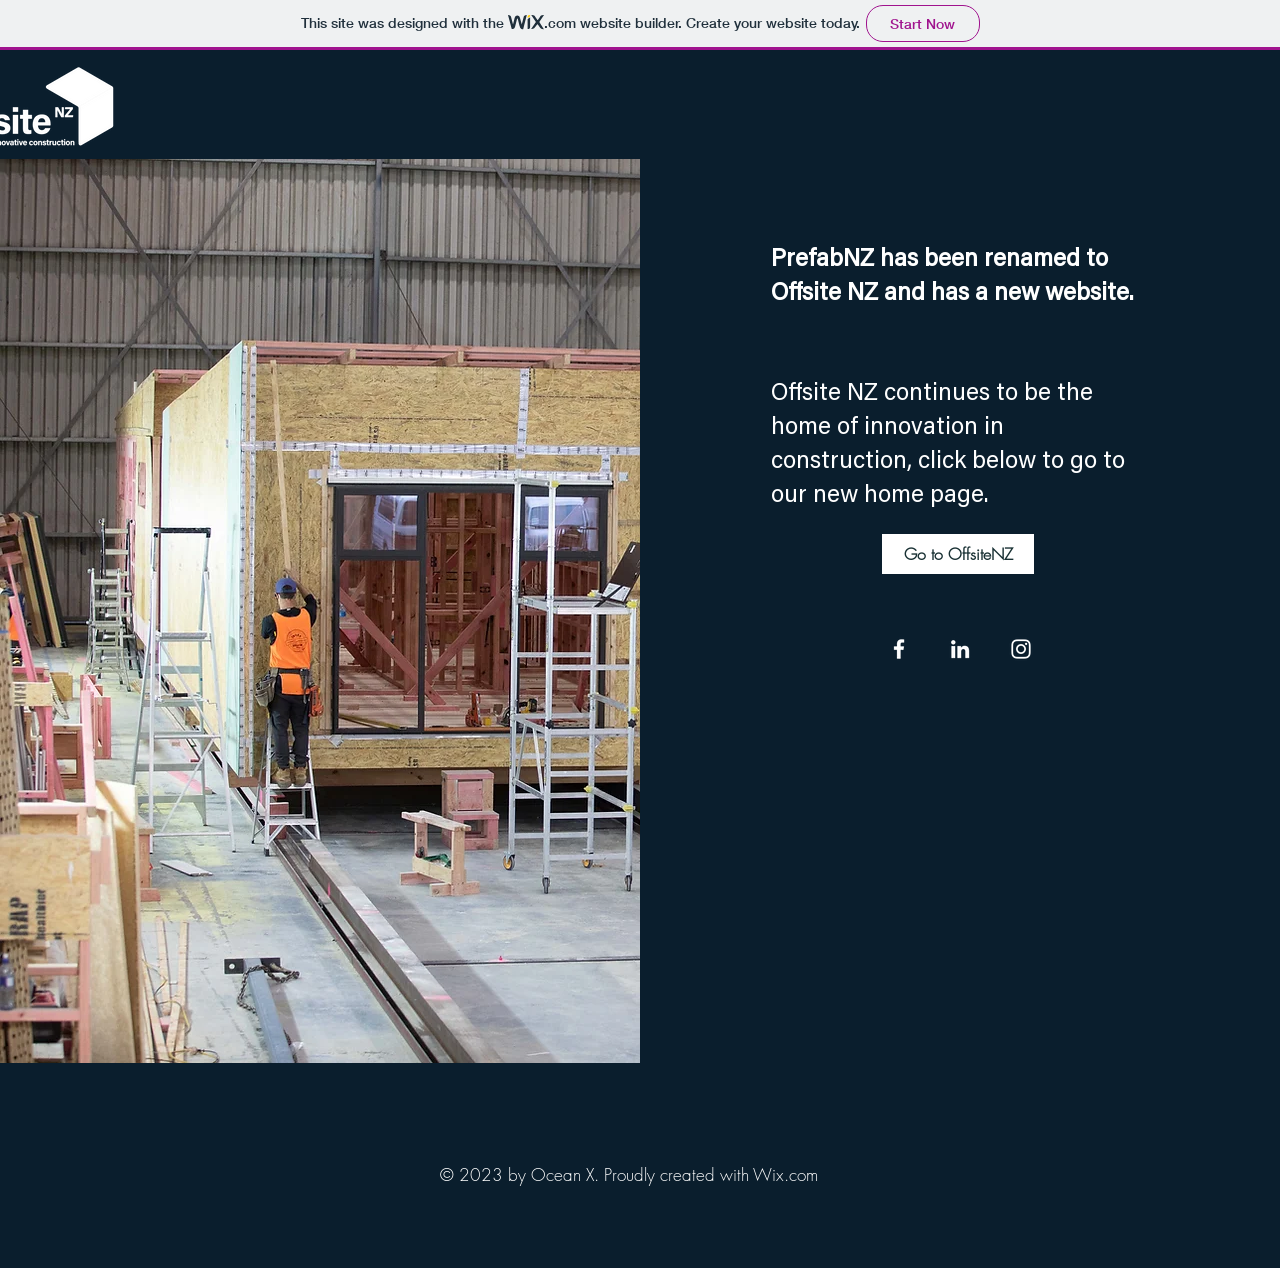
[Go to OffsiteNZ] (958, 554)
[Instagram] (1021, 649)
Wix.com (785, 1174)
